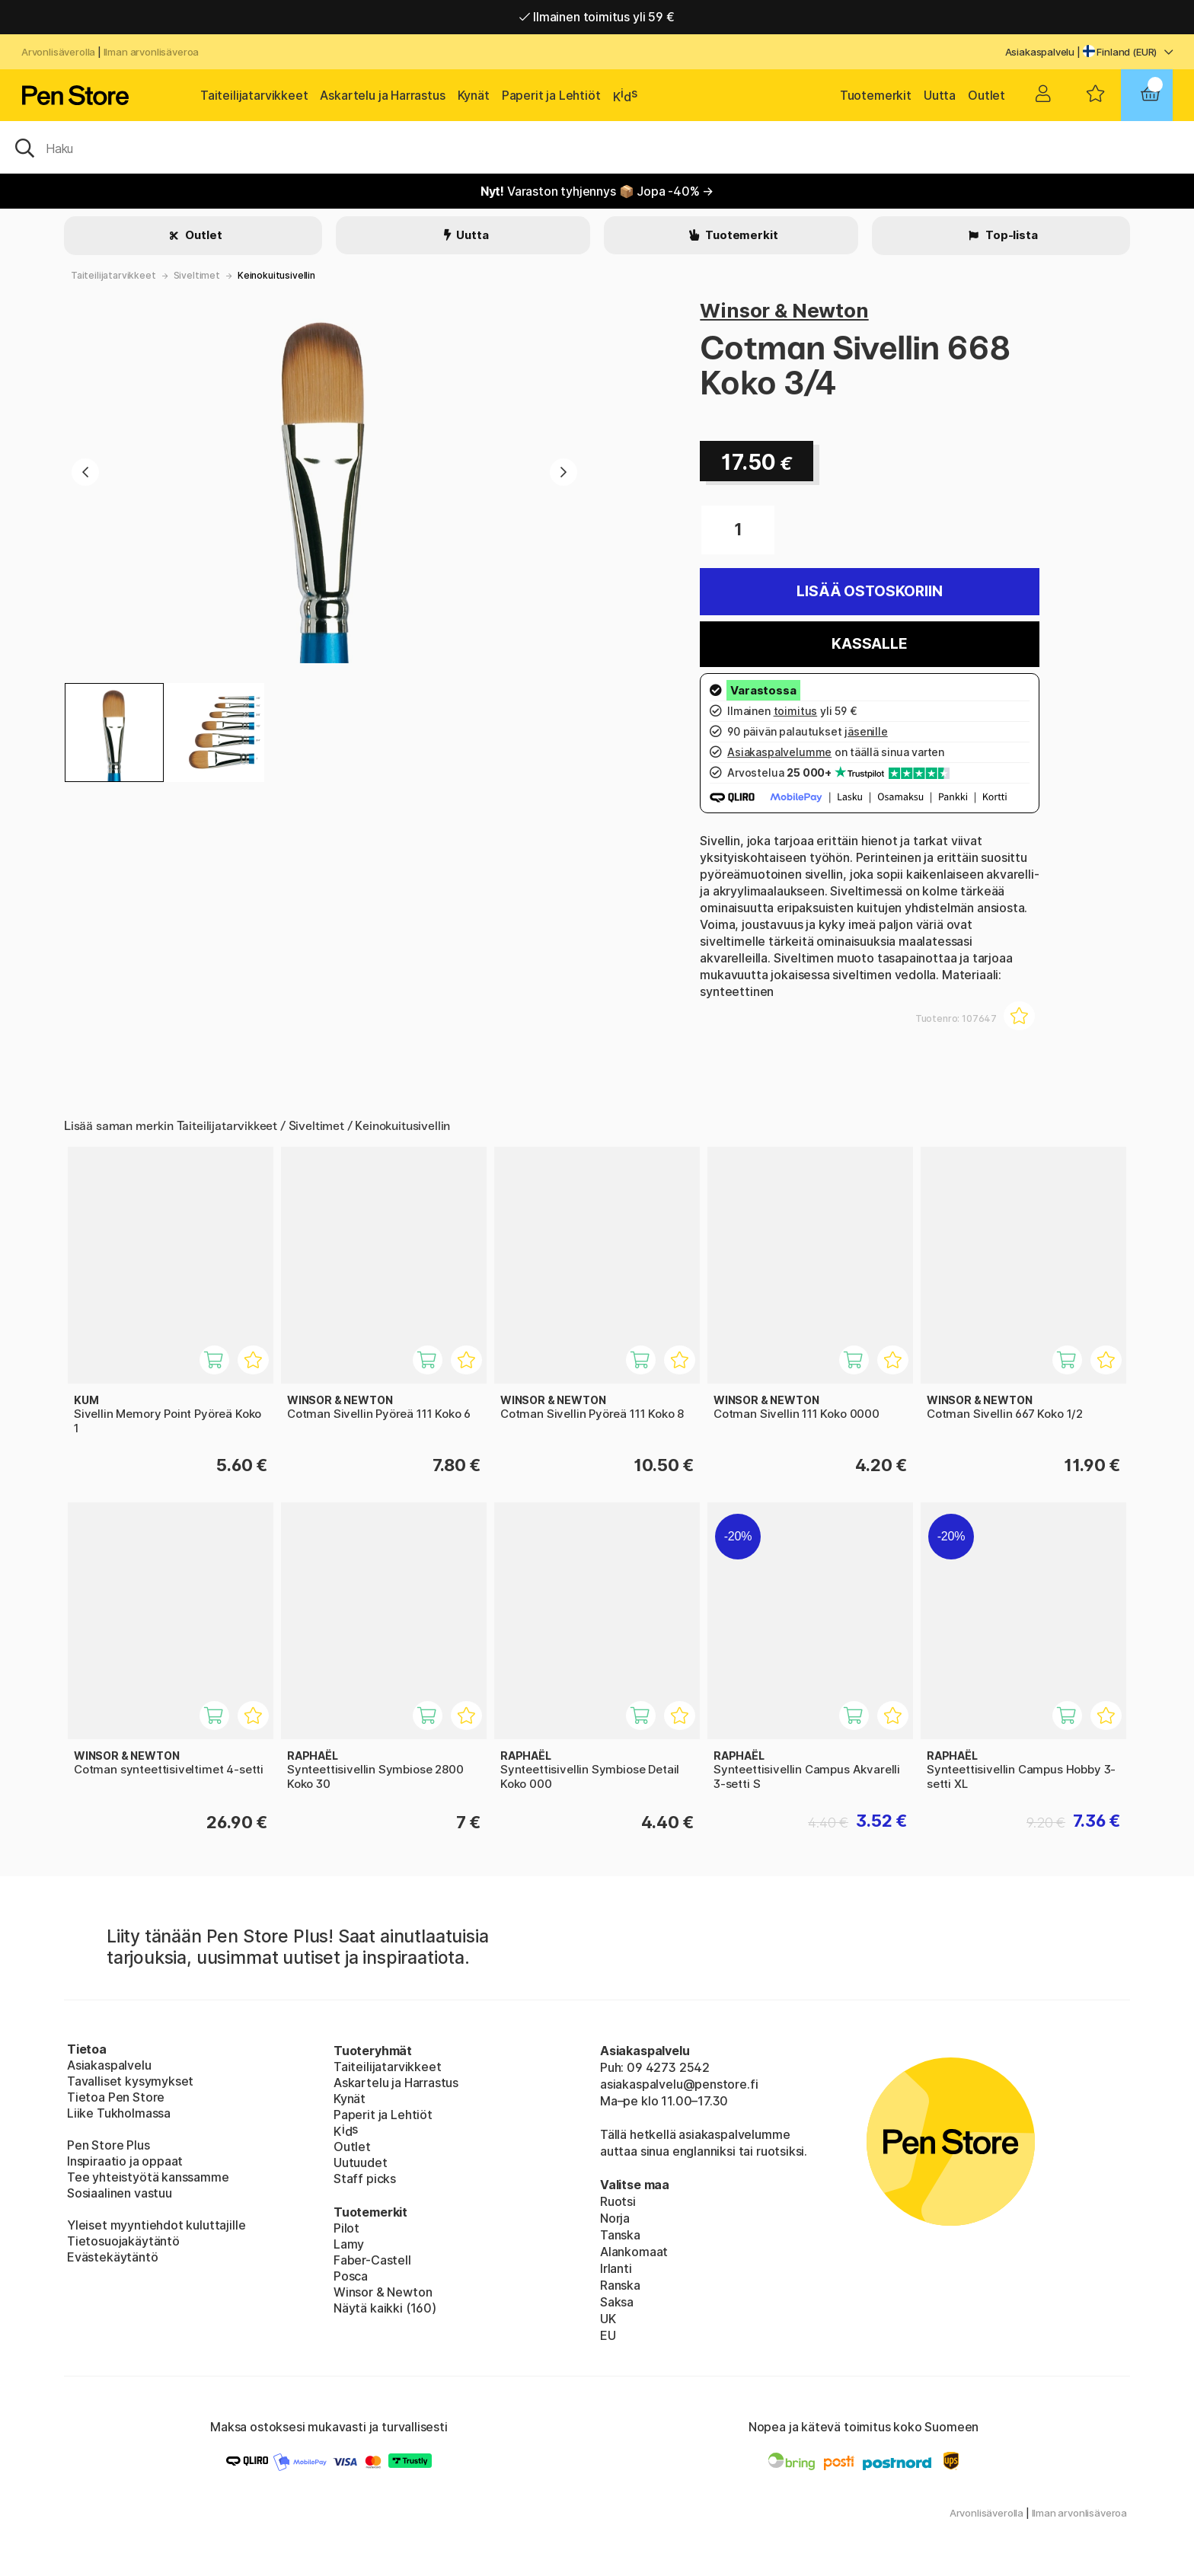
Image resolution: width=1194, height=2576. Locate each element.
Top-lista (1010, 235)
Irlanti (616, 2268)
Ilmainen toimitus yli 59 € (596, 16)
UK (608, 2318)
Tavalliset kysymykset (130, 2081)
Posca (351, 2276)
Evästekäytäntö (112, 2257)
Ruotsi (618, 2201)
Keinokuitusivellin (276, 275)
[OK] (597, 147)
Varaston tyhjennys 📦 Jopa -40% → (597, 191)
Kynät (474, 95)
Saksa (617, 2301)
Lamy (349, 2244)
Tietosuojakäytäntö (123, 2241)
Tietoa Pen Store (115, 2097)
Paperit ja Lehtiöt (551, 95)
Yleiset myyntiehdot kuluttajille (156, 2225)
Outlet (986, 95)
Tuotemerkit (875, 95)
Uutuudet (361, 2162)
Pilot (346, 2228)
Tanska (620, 2234)
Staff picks (365, 2178)
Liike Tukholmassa (119, 2113)
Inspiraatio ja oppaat (125, 2161)
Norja (615, 2218)
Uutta (940, 95)
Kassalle (870, 644)
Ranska (620, 2285)
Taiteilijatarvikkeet (254, 95)
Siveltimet (197, 275)
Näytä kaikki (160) (385, 2308)
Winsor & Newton (784, 310)
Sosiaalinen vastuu (119, 2193)
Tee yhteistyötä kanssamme (148, 2177)
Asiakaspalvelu (1040, 52)
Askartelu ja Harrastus (382, 95)
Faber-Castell (372, 2260)
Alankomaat (634, 2251)
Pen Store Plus (108, 2145)
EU (608, 2335)
